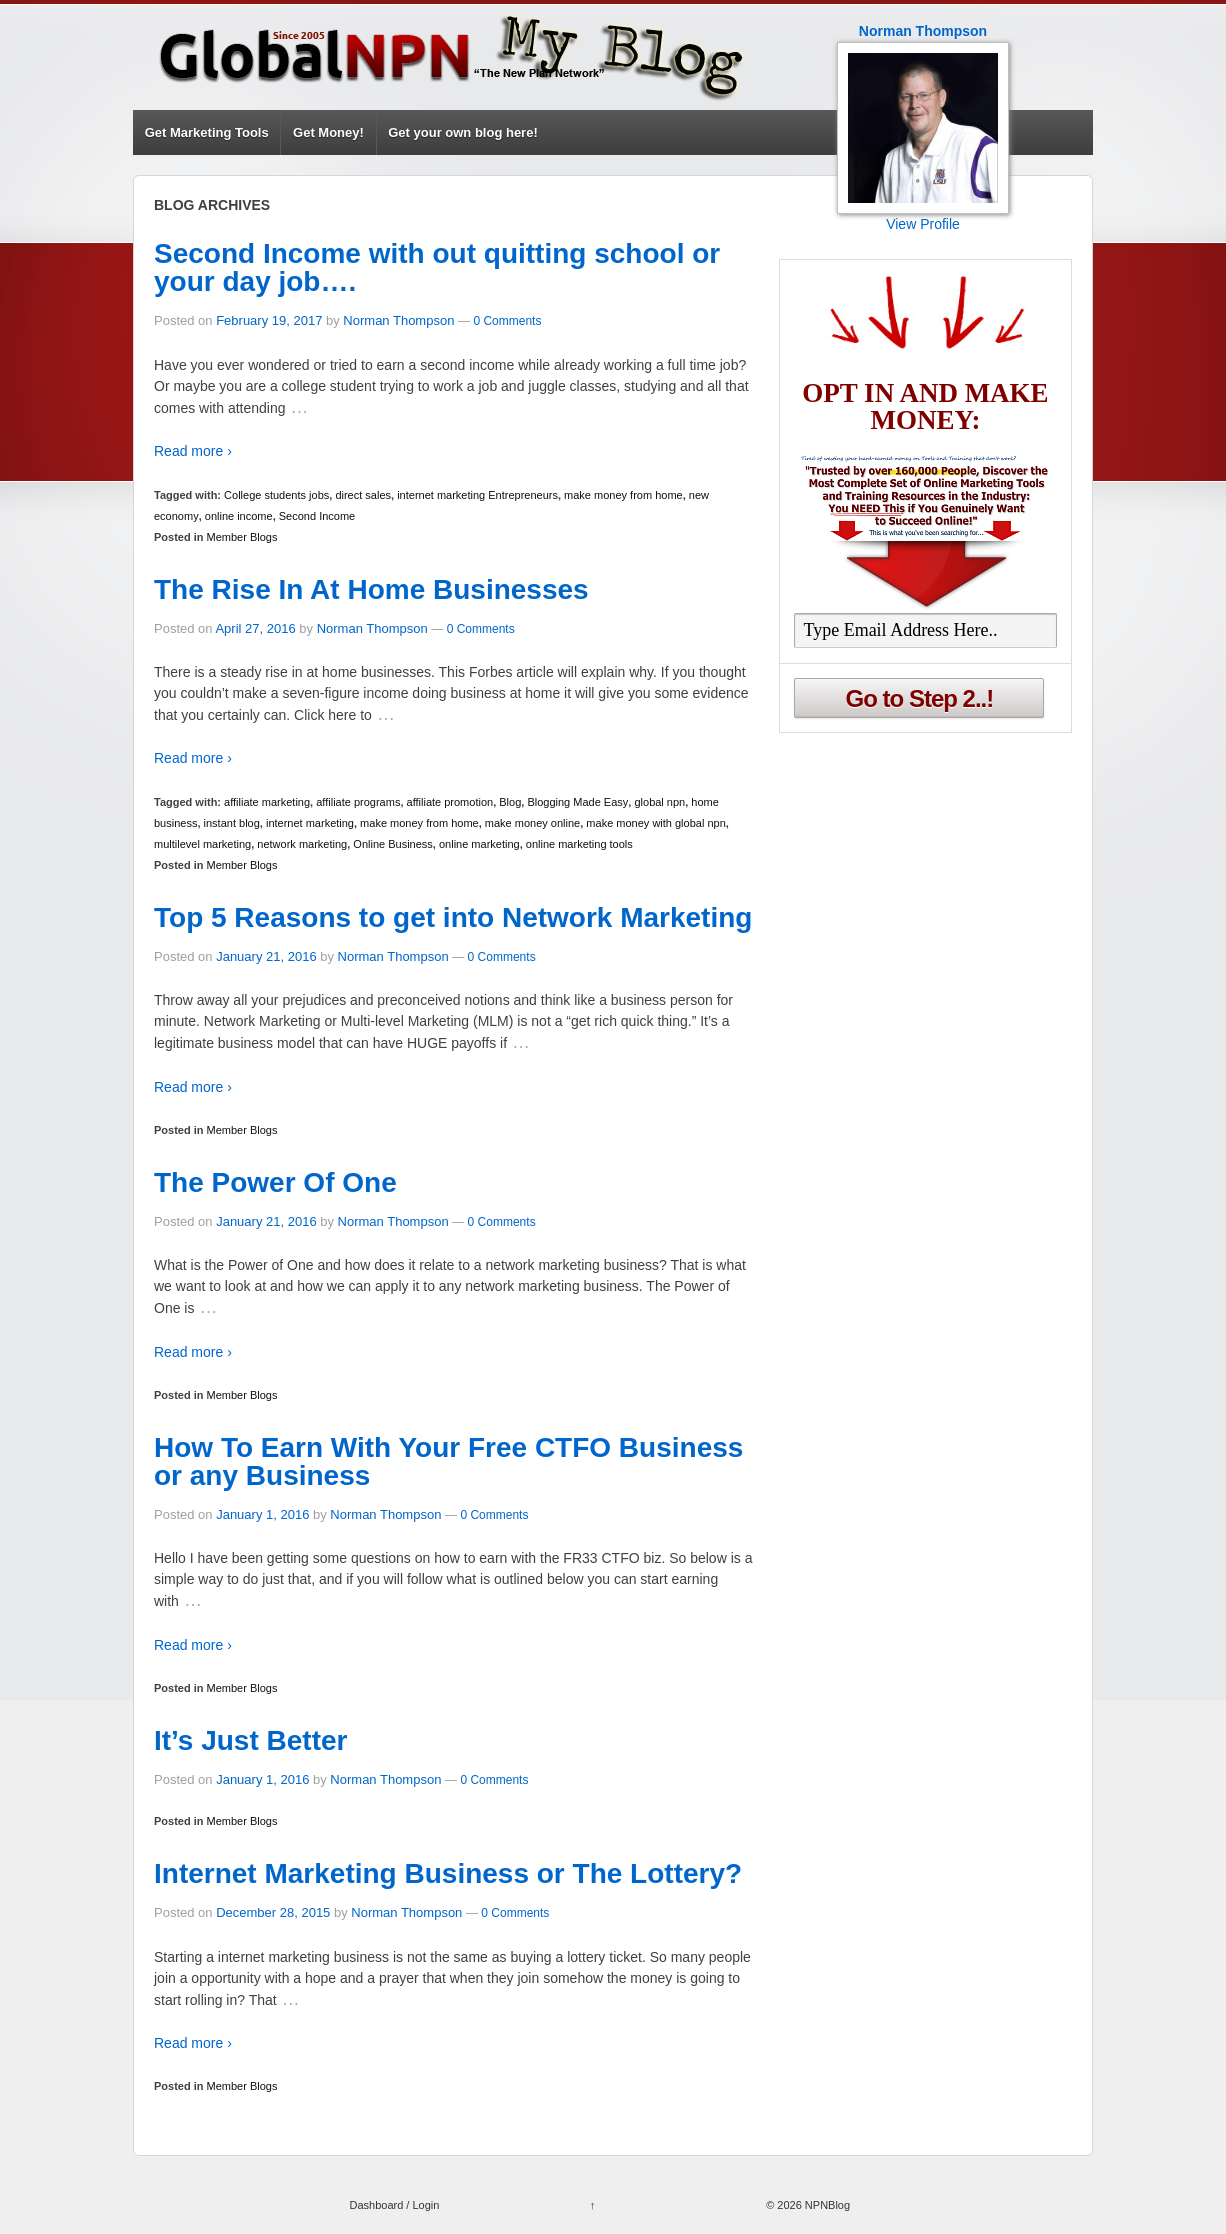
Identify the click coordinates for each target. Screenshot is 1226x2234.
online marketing (479, 844)
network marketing (302, 844)
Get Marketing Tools (207, 132)
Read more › (193, 451)
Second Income (317, 516)
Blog (510, 802)
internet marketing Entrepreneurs (477, 495)
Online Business (393, 844)
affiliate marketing (267, 802)
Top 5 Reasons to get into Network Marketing (453, 917)
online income (239, 516)
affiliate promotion (450, 802)
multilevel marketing (202, 844)
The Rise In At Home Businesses (371, 589)
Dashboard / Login (394, 2205)
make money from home (623, 495)
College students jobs (276, 495)
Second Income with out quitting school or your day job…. (437, 267)
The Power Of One (275, 1182)
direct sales (363, 495)
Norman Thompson (398, 320)
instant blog (232, 823)
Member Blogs (242, 537)
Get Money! (328, 132)
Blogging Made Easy (577, 802)
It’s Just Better (250, 1740)
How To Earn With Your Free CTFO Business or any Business (448, 1461)
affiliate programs (358, 802)
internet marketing (310, 823)
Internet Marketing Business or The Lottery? (448, 1873)
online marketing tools (579, 844)
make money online (532, 823)
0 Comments (507, 321)
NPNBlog (826, 2205)
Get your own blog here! (463, 132)
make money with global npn (655, 823)
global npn (659, 802)
